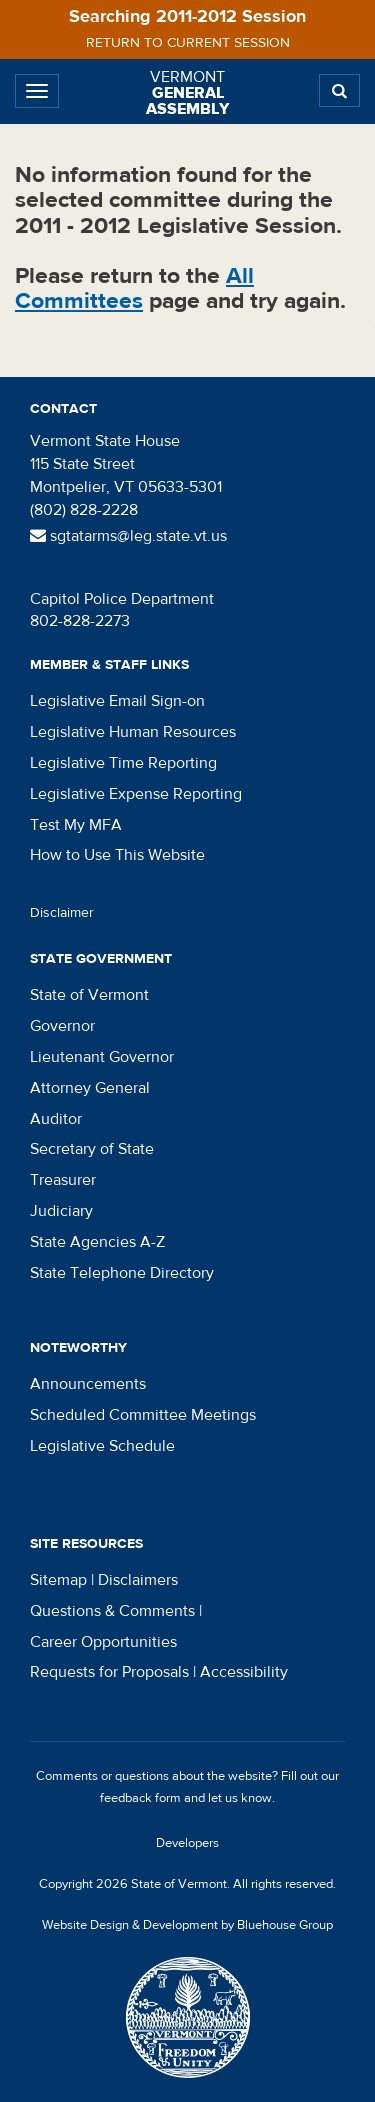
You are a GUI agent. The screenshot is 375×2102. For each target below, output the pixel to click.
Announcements (88, 1384)
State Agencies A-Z (97, 1242)
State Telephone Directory (122, 1273)
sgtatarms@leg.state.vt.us (128, 536)
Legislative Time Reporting (123, 763)
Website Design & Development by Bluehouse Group (187, 1925)
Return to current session (188, 43)
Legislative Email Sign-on (117, 701)
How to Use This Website (117, 855)
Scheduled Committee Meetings (143, 1415)
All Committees (134, 288)
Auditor (56, 1119)
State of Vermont (89, 995)
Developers (187, 1843)
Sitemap (58, 1580)
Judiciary (61, 1211)
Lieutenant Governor (102, 1057)
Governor (62, 1026)
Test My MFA (76, 825)
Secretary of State (92, 1149)
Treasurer (63, 1180)
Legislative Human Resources (133, 732)
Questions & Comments (112, 1611)
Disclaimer (62, 913)
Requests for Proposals (109, 1672)
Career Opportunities (103, 1642)
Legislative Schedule (102, 1446)
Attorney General (90, 1088)
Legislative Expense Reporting (136, 794)
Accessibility (244, 1672)
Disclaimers (138, 1580)
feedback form (140, 1798)
